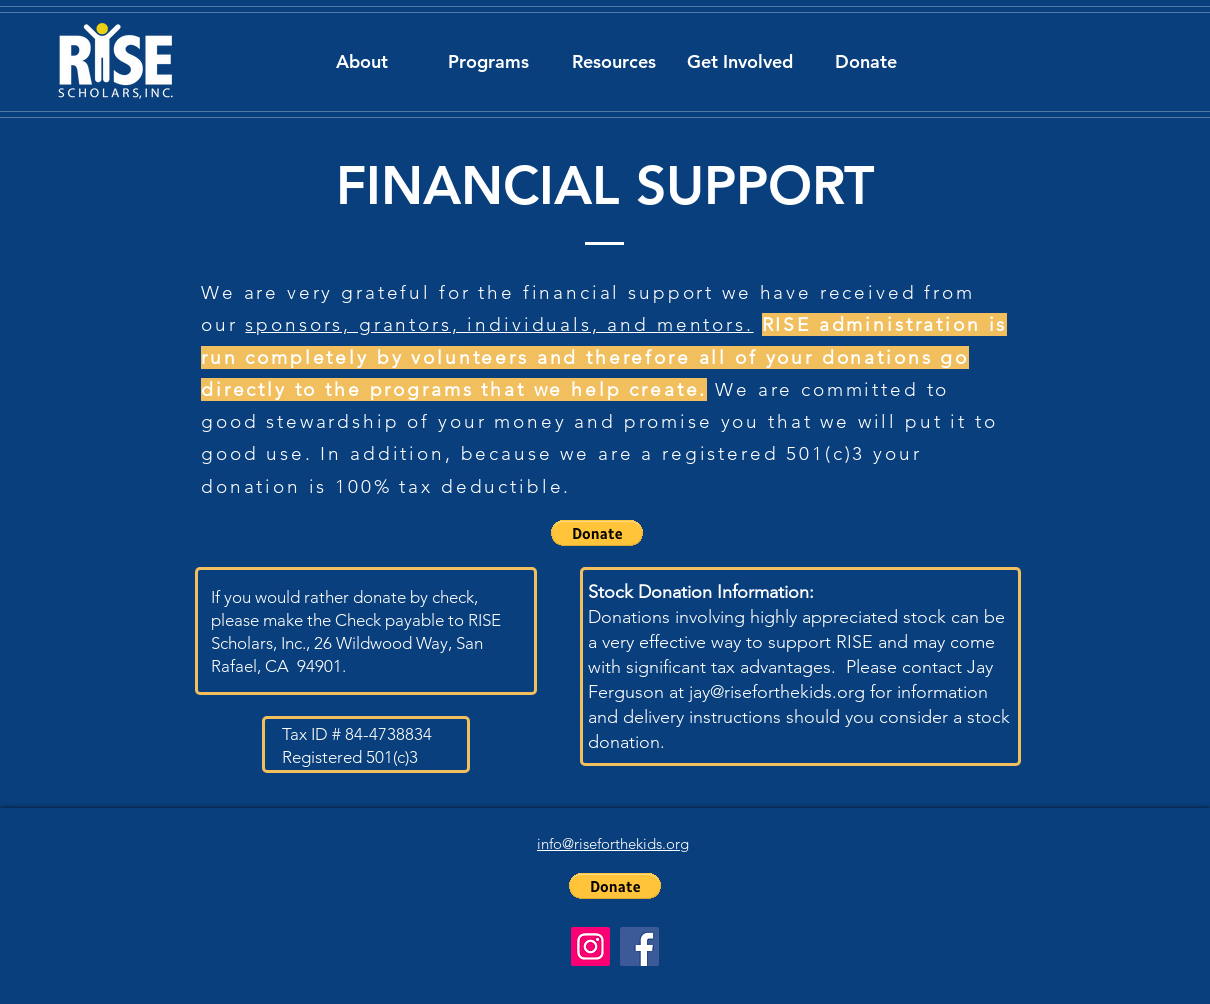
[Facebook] (639, 946)
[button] (362, 61)
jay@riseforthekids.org (777, 692)
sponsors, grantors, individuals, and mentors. (499, 324)
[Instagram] (590, 946)
